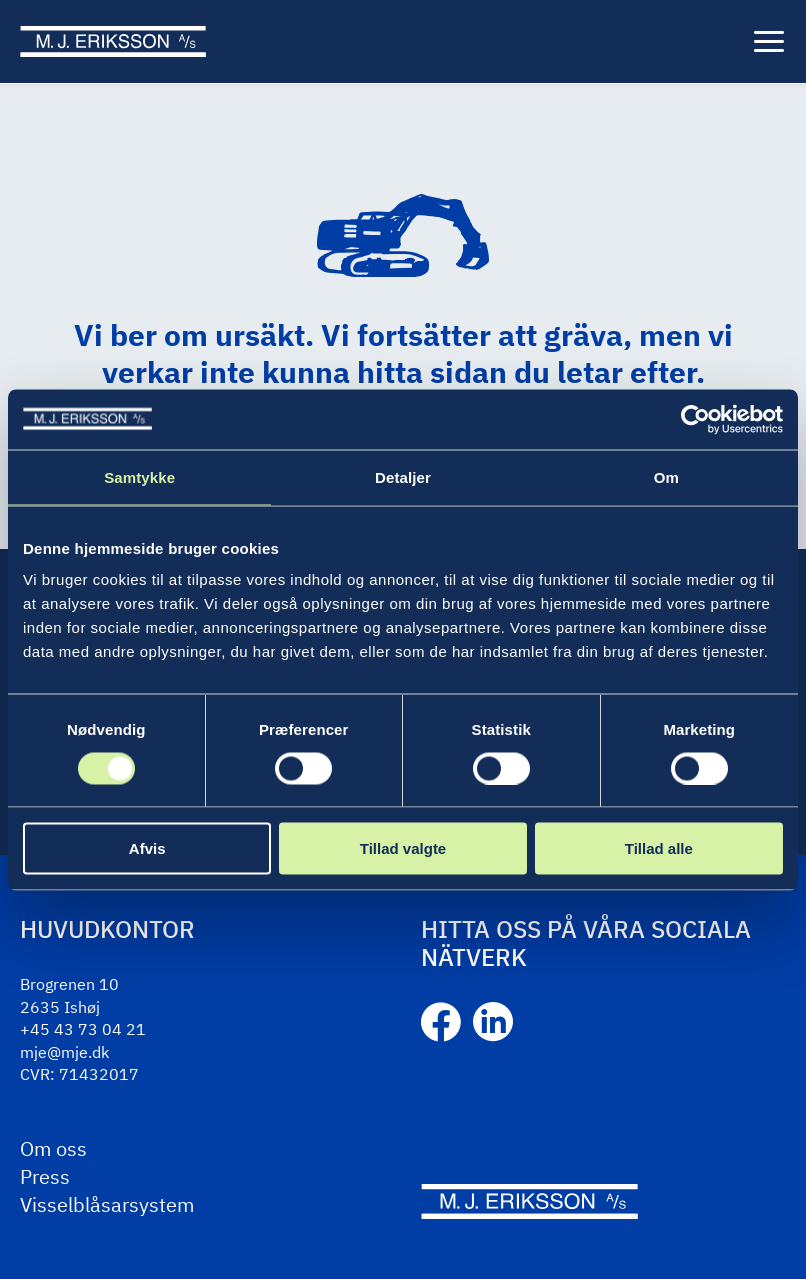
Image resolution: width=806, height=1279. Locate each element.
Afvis (147, 848)
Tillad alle (659, 848)
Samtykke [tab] (139, 476)
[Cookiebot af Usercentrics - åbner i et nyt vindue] (695, 419)
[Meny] (769, 42)
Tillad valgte (403, 848)
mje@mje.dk (64, 1052)
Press (45, 1176)
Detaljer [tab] (403, 476)
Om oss (53, 1148)
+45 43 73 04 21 (83, 1029)
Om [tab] (666, 476)
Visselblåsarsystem (107, 1204)
